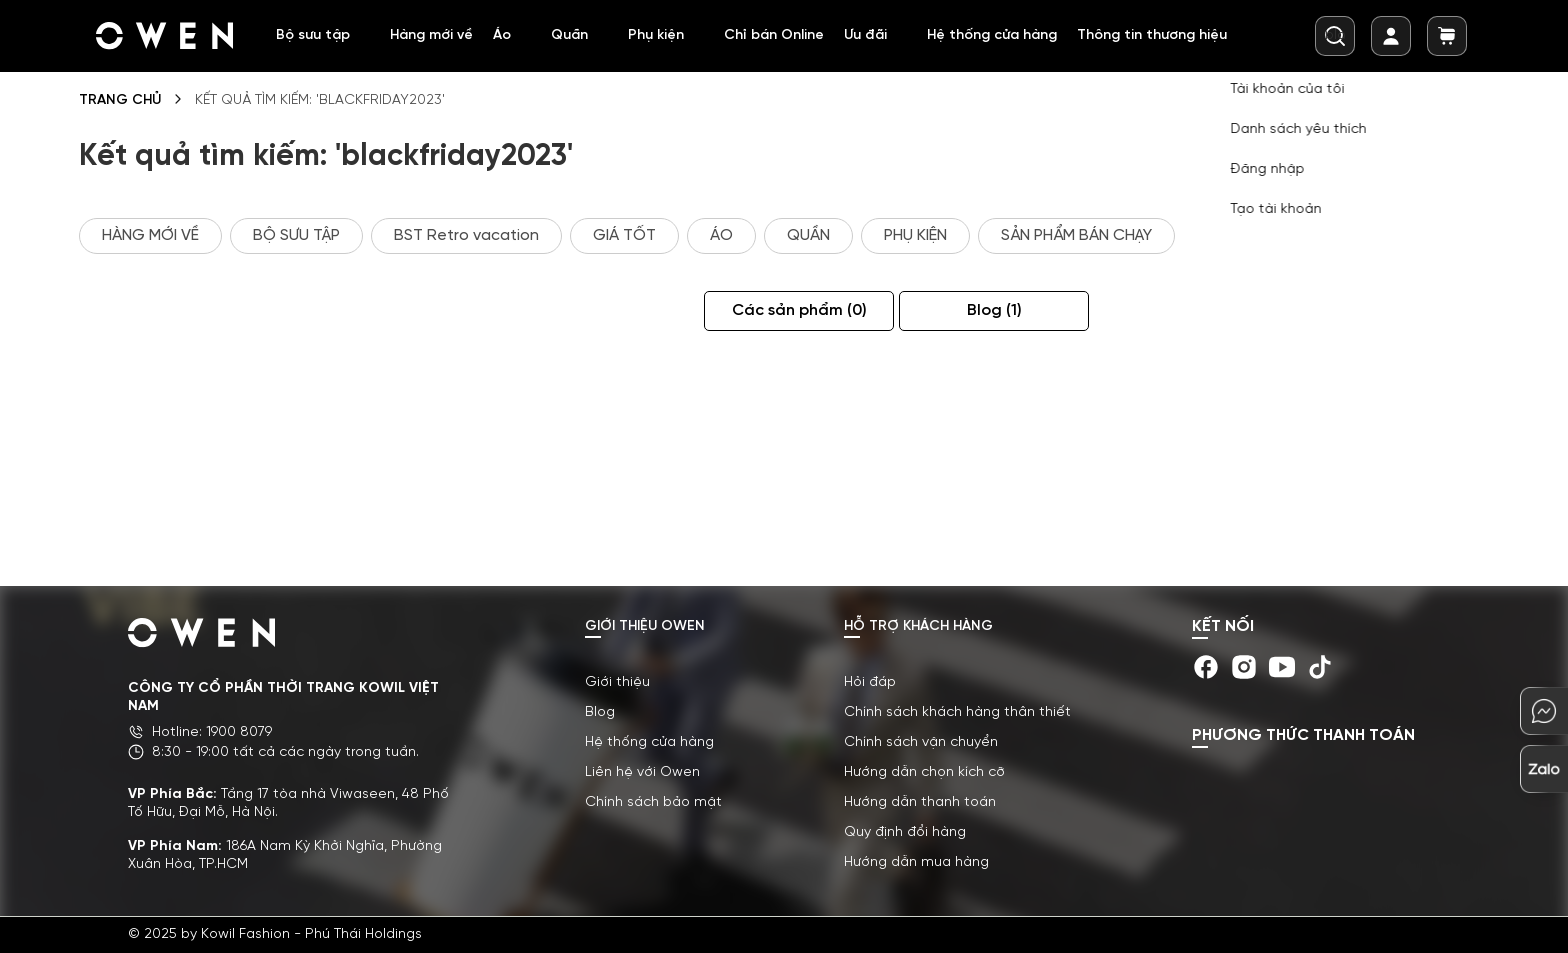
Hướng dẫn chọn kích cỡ (924, 772)
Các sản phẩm (831, 310)
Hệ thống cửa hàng (649, 742)
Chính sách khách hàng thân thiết (957, 712)
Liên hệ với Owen (642, 772)
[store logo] (166, 36)
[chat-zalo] (1544, 769)
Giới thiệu (617, 682)
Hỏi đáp (870, 682)
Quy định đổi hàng (905, 832)
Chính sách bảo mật (653, 802)
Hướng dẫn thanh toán (920, 802)
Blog (1026, 310)
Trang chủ (120, 100)
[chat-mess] (1544, 711)
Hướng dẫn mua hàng (916, 862)
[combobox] (1335, 36)
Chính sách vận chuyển (921, 742)
